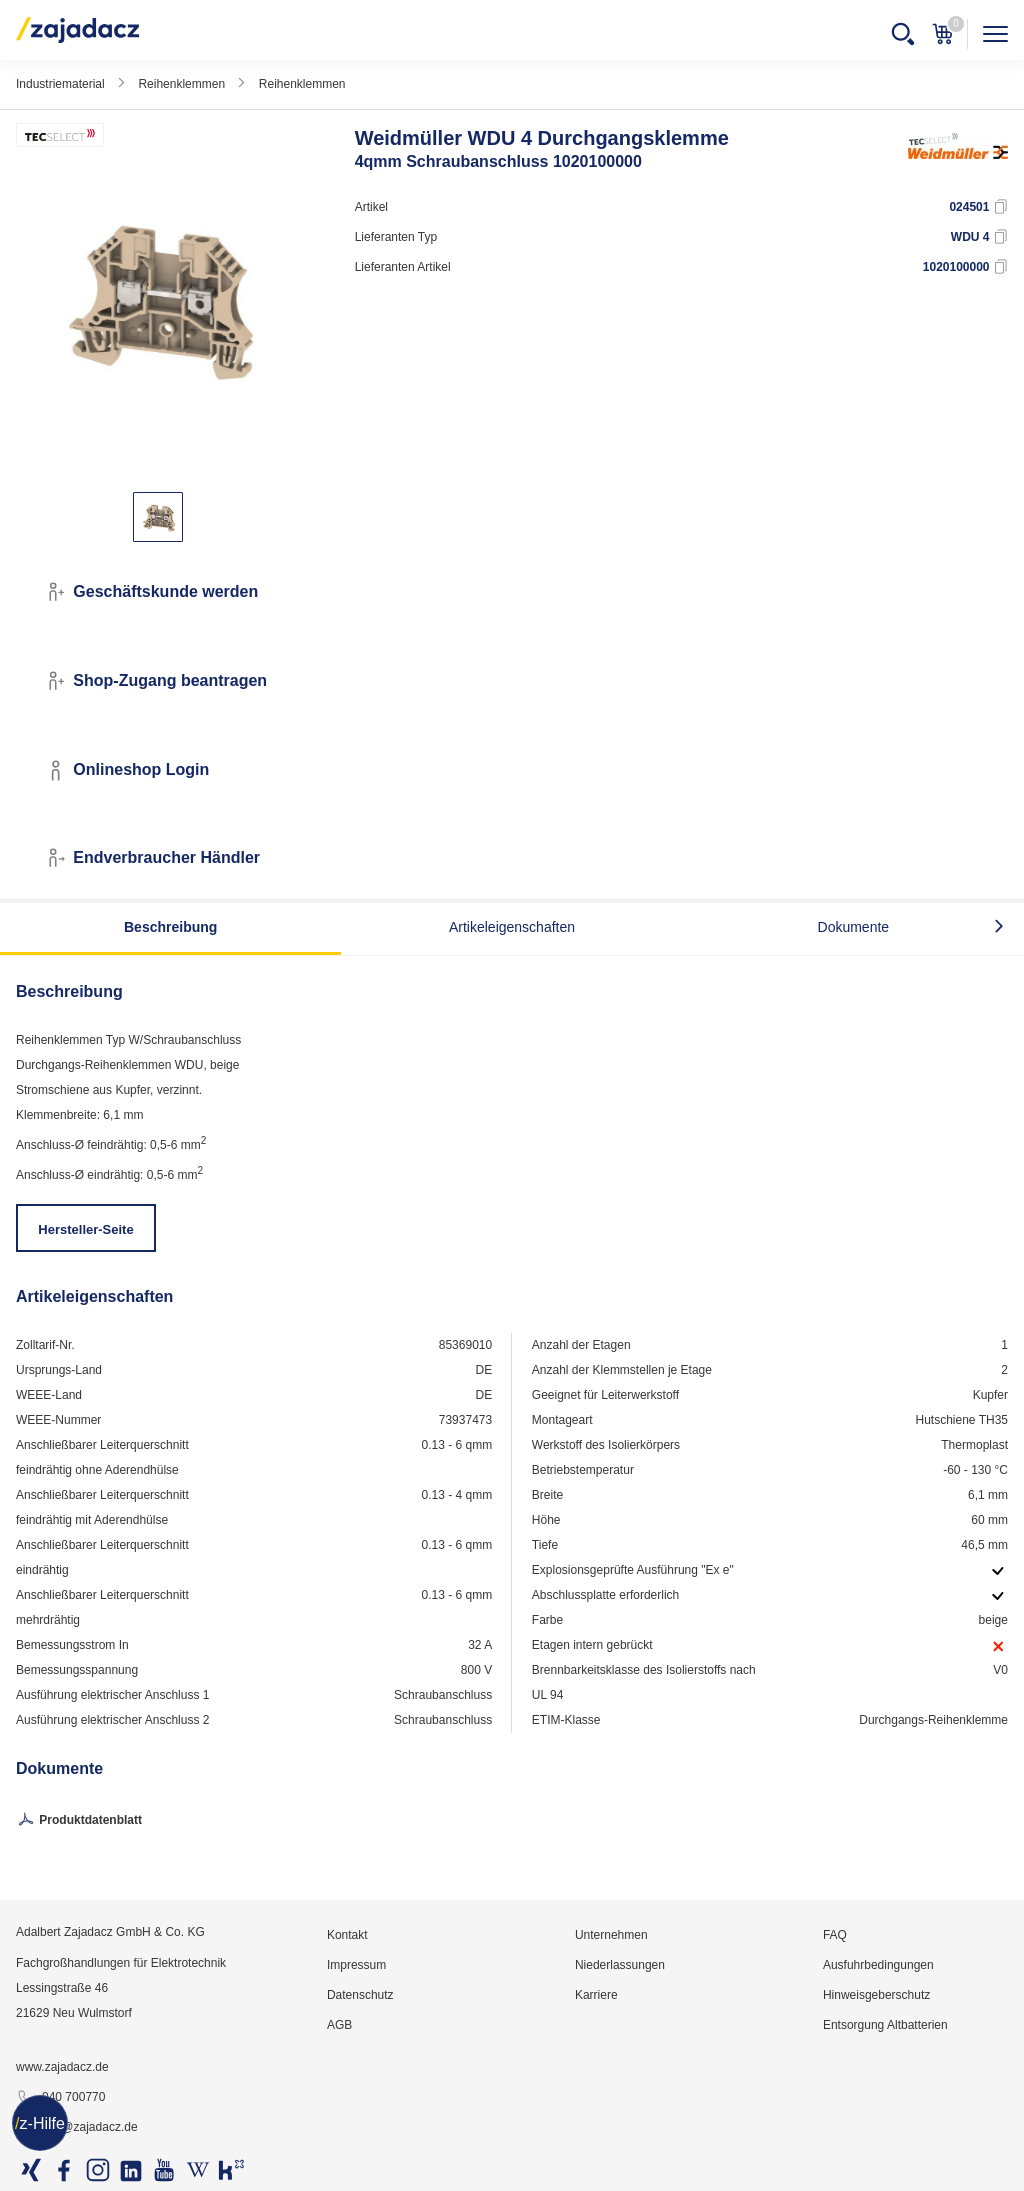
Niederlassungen (620, 1965)
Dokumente (854, 927)
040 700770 (60, 2098)
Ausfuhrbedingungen (878, 1965)
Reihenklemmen (181, 84)
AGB (339, 2025)
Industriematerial (60, 84)
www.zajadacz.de (62, 2067)
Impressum (356, 1965)
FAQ (835, 1935)
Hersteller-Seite (85, 1229)
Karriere (596, 1995)
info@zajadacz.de (77, 2128)
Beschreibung (170, 927)
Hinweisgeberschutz (876, 1995)
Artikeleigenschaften (512, 927)
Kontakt (347, 1935)
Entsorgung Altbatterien (885, 2025)
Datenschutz (360, 1995)
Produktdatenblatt (79, 1821)
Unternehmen (611, 1935)
